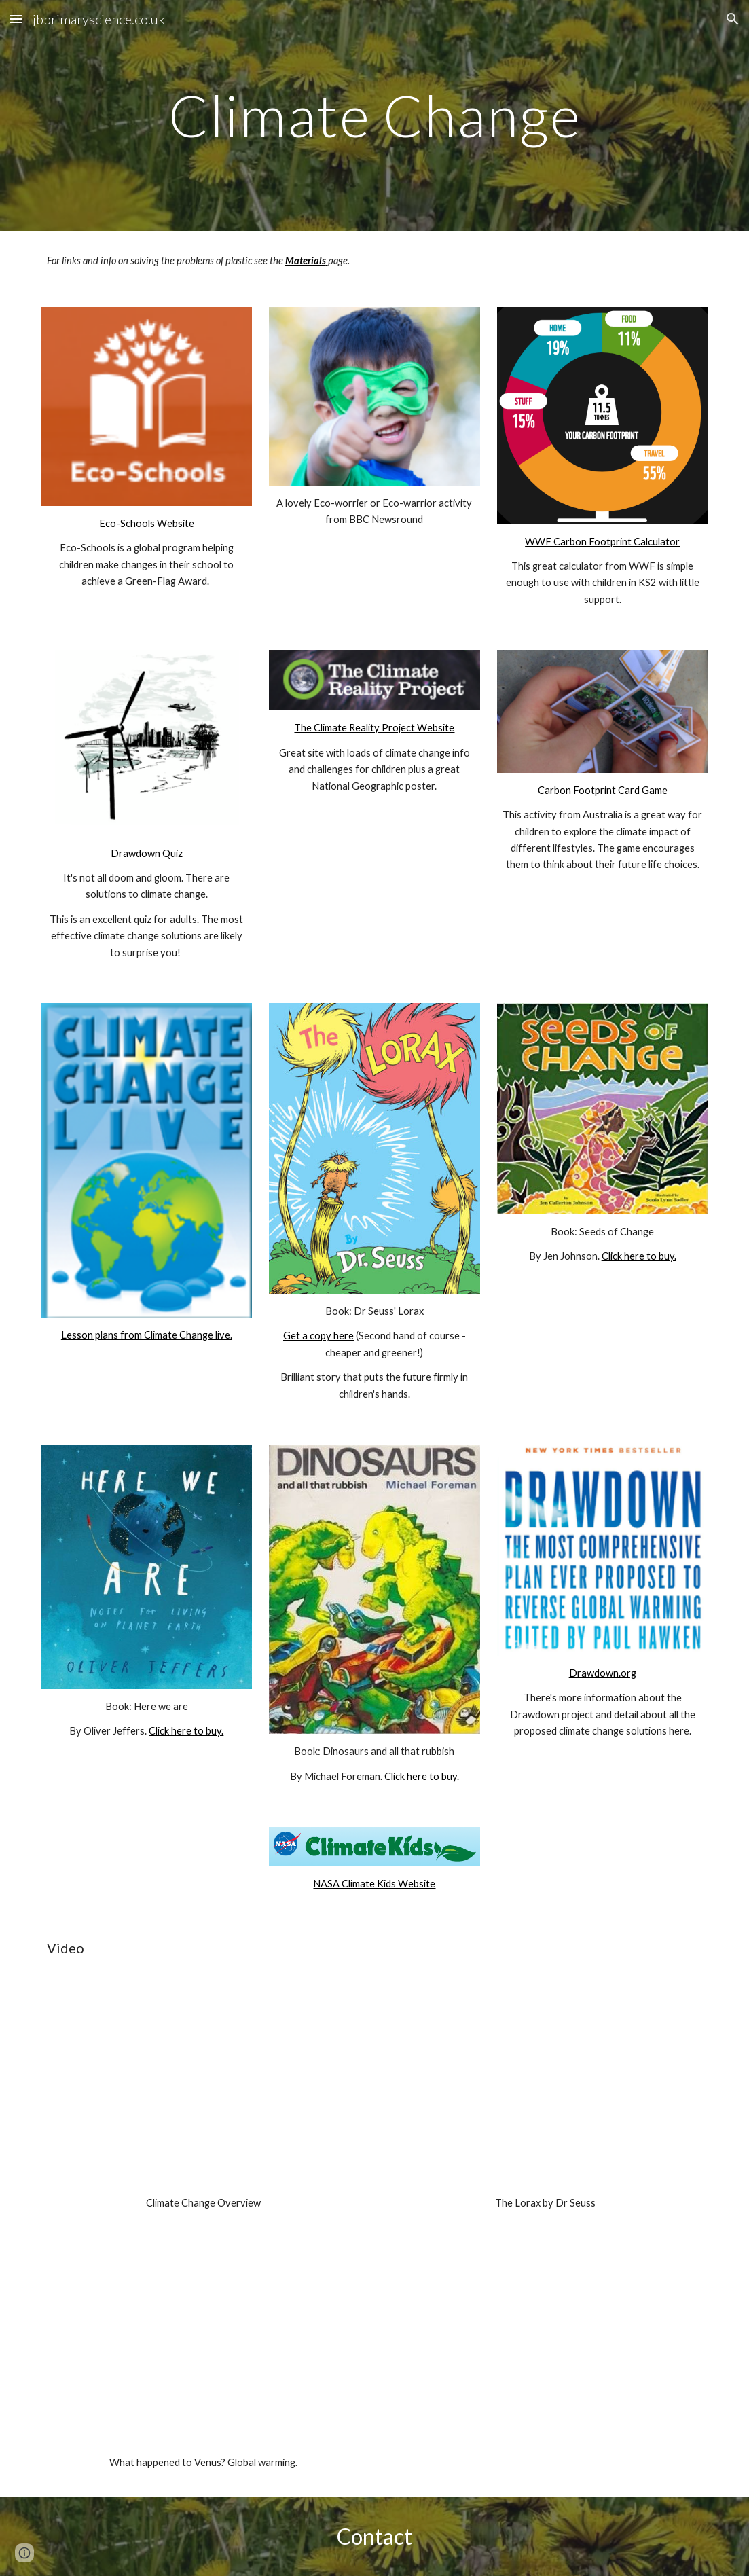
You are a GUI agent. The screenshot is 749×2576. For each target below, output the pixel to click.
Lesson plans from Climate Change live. (146, 1335)
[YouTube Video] (203, 2090)
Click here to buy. (639, 1256)
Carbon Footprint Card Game (603, 790)
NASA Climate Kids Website (374, 1883)
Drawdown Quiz (147, 853)
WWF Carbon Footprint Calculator (602, 541)
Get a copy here (318, 1335)
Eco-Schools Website (146, 523)
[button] (16, 18)
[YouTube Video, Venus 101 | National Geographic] (203, 2349)
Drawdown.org (602, 1673)
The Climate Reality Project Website (374, 727)
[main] (374, 115)
